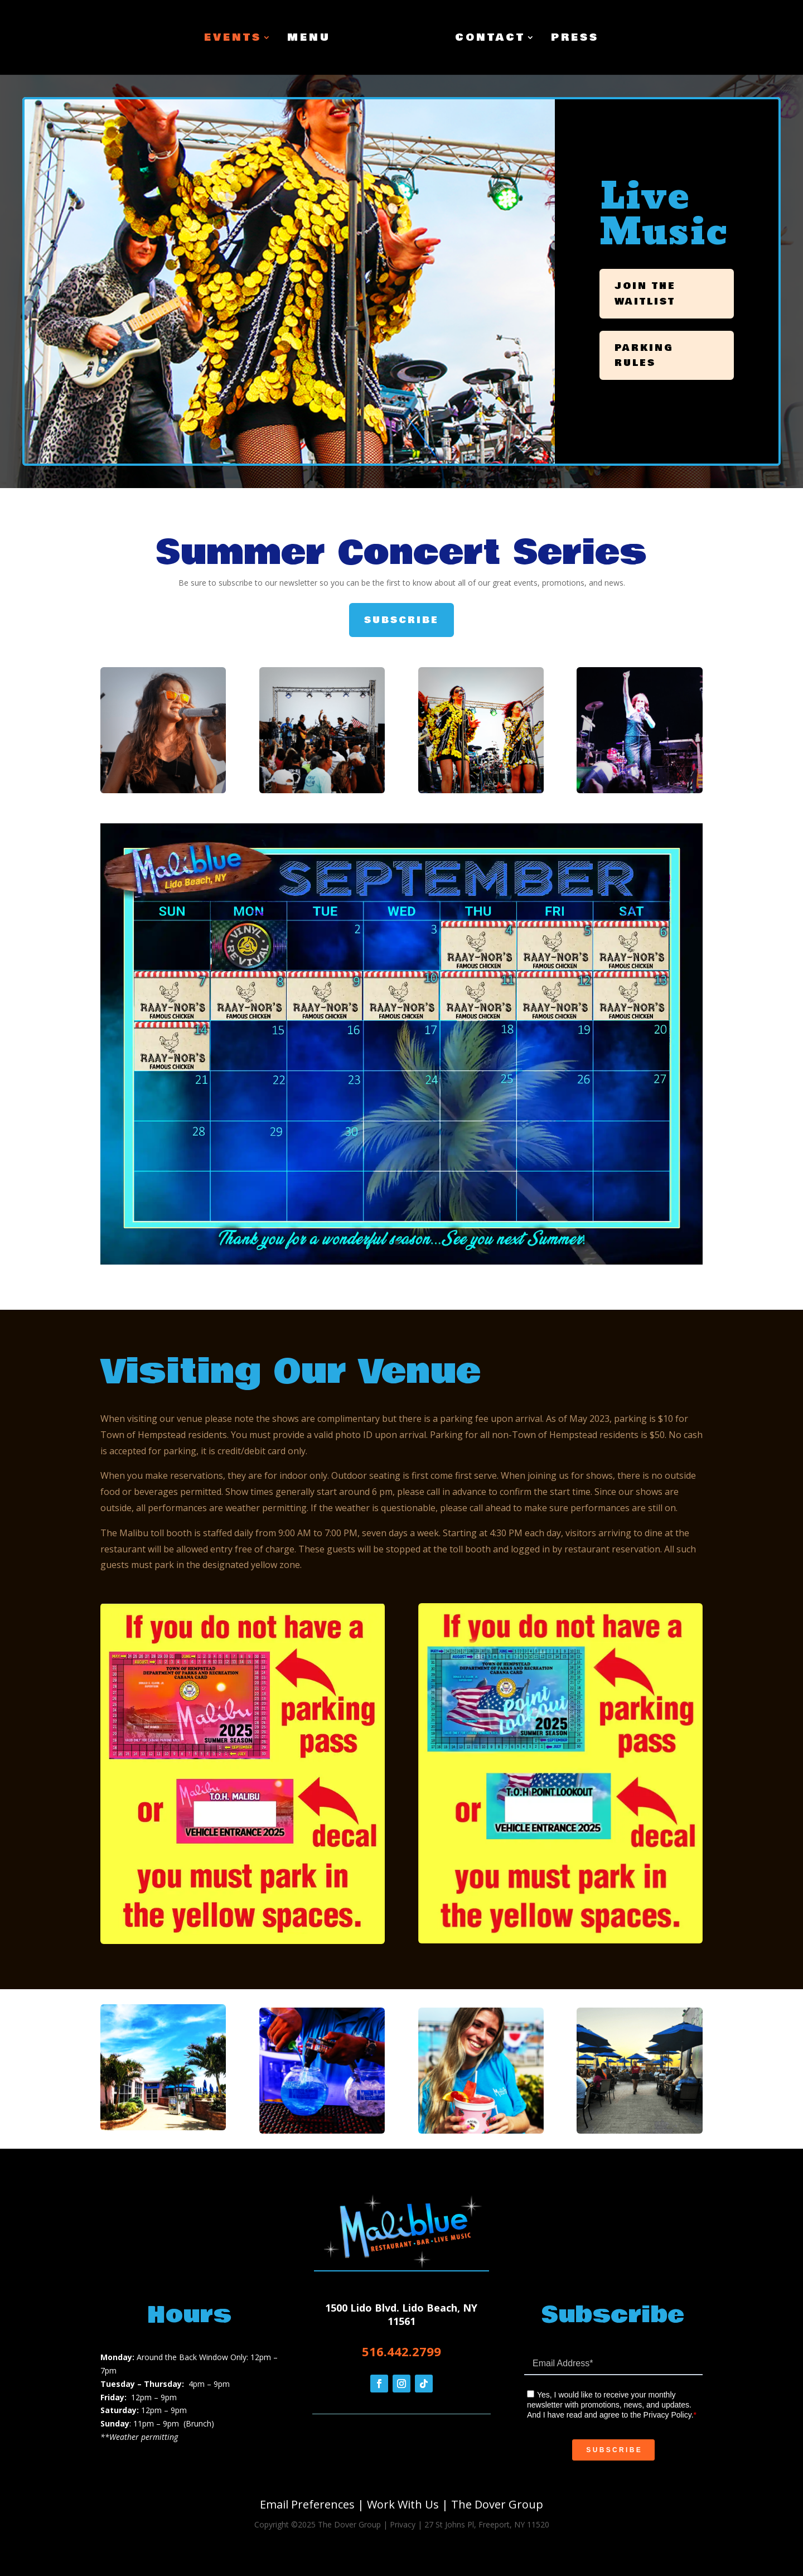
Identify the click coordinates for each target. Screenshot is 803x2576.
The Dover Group (497, 2504)
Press (575, 39)
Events (233, 39)
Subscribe (401, 620)
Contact (490, 39)
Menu (309, 39)
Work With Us (403, 2504)
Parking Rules (644, 355)
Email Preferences (307, 2504)
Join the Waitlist (645, 293)
